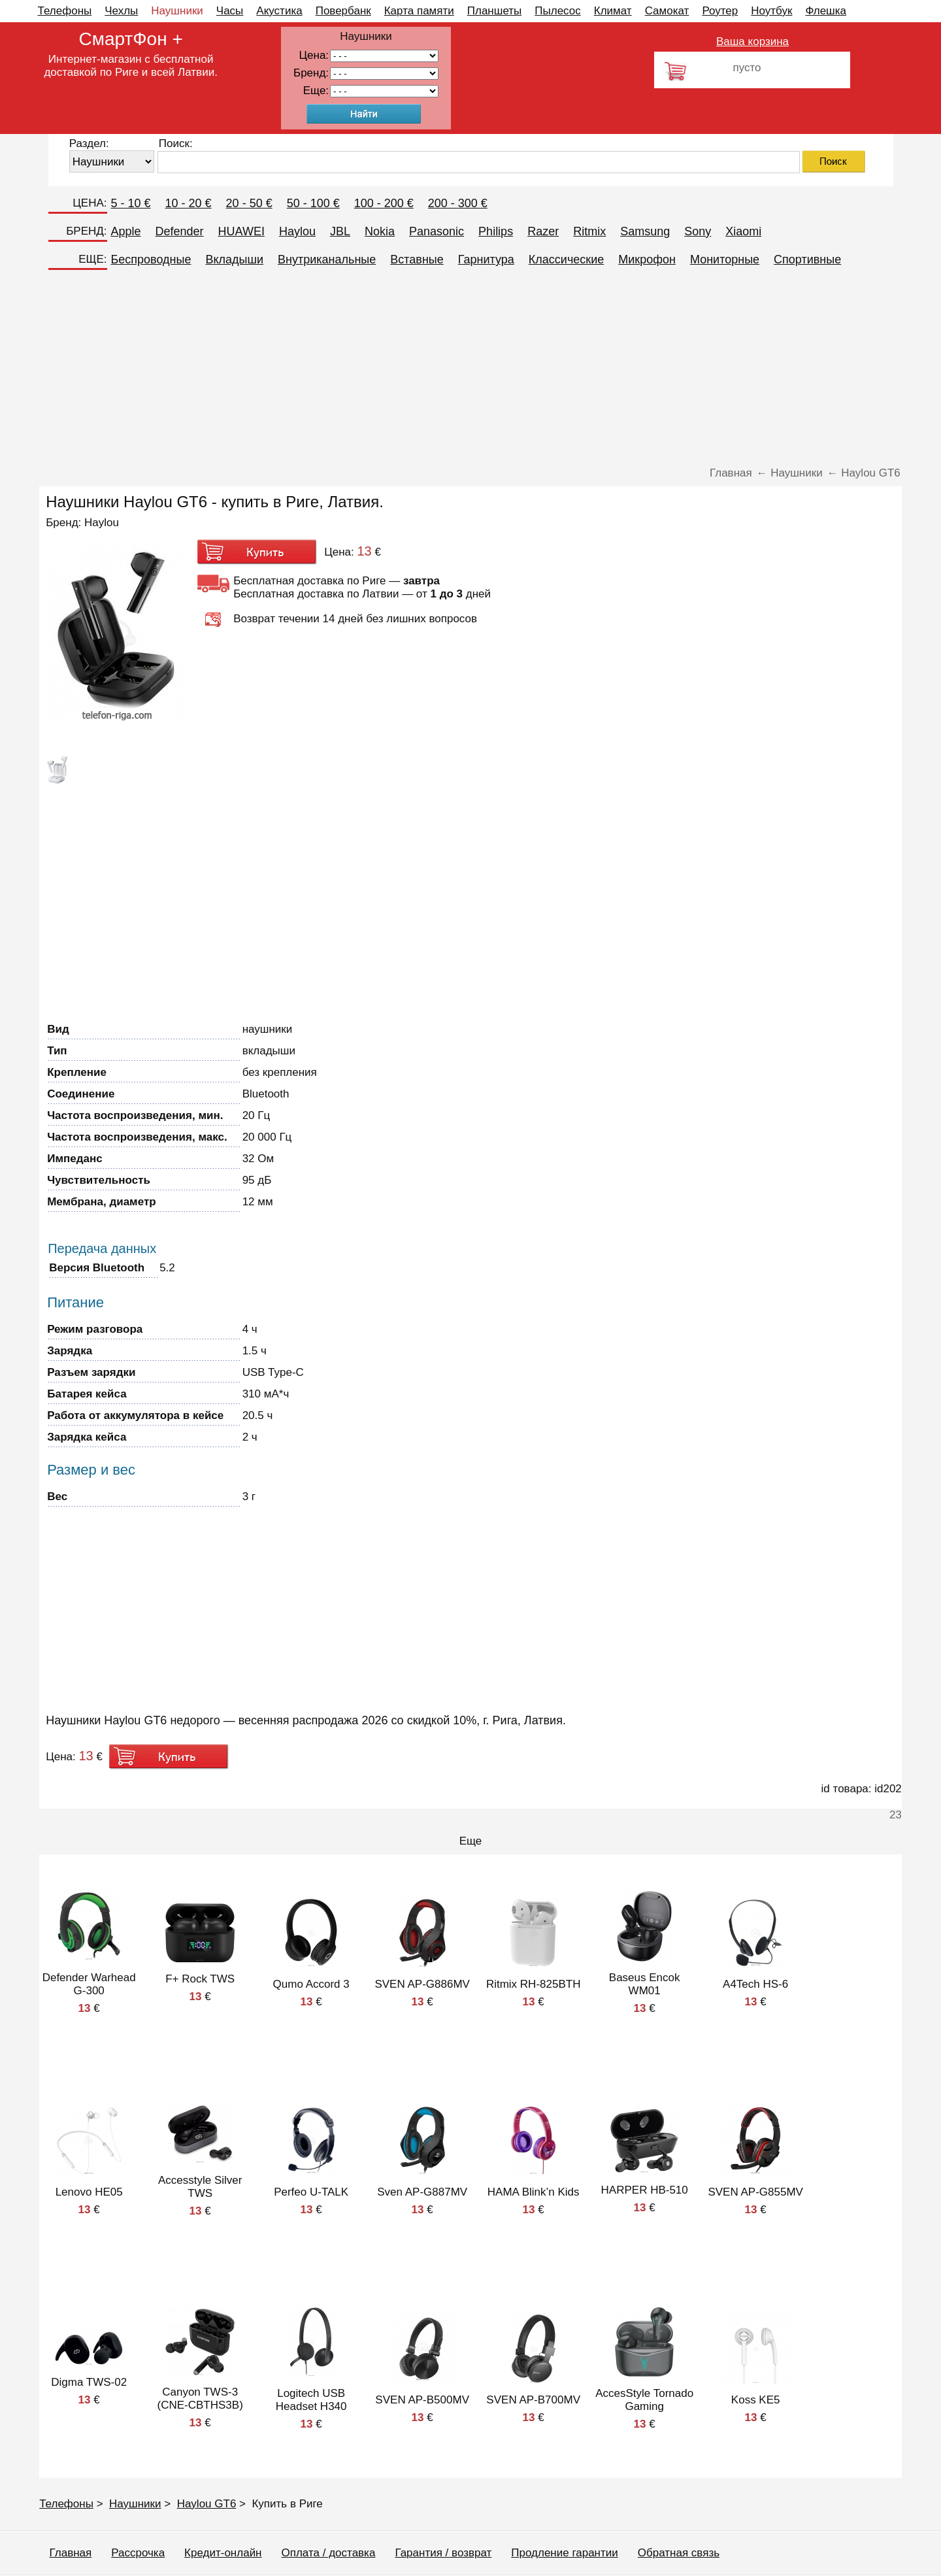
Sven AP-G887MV (422, 2192)
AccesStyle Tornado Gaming (644, 2400)
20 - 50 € (249, 203)
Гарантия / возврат (443, 2553)
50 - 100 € (313, 203)
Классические (566, 259)
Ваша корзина (752, 41)
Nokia (380, 231)
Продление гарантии (564, 2553)
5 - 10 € (131, 203)
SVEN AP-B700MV (533, 2400)
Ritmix (589, 231)
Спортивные (807, 259)
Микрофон (647, 259)
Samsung (645, 231)
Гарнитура (486, 259)
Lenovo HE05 (89, 2192)
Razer (543, 231)
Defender (180, 231)
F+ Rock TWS (200, 1979)
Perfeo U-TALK (311, 2192)
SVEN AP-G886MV (422, 1984)
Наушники (177, 11)
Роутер (720, 11)
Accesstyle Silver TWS (200, 2187)
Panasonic (436, 231)
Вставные (417, 259)
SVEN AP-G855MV (755, 2192)
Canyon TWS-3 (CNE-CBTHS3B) (200, 2398)
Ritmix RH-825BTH (533, 1984)
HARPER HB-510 (644, 2190)
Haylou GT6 (207, 2504)
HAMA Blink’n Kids (533, 2192)
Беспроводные (151, 259)
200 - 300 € (457, 203)
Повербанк (343, 11)
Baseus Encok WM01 (644, 1984)
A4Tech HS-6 (755, 1984)
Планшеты (494, 11)
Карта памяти (419, 11)
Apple (126, 231)
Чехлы (121, 11)
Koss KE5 (755, 2400)
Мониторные (724, 259)
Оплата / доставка (329, 2553)
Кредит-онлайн (222, 2553)
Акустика (279, 11)
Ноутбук (771, 11)
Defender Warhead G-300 (89, 1984)
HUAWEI (241, 231)
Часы (230, 11)
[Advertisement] (470, 368)
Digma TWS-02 (89, 2382)
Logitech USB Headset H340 (311, 2400)
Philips (495, 231)
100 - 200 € (384, 203)
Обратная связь (678, 2553)
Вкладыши (234, 259)
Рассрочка (138, 2553)
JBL (340, 231)
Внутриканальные (327, 259)
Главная (71, 2553)
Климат (613, 11)
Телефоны (65, 11)
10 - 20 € (188, 203)
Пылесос (557, 11)
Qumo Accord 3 (311, 1984)
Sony (697, 231)
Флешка (825, 11)
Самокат (667, 11)
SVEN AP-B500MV (422, 2400)
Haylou (297, 231)
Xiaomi (743, 231)
